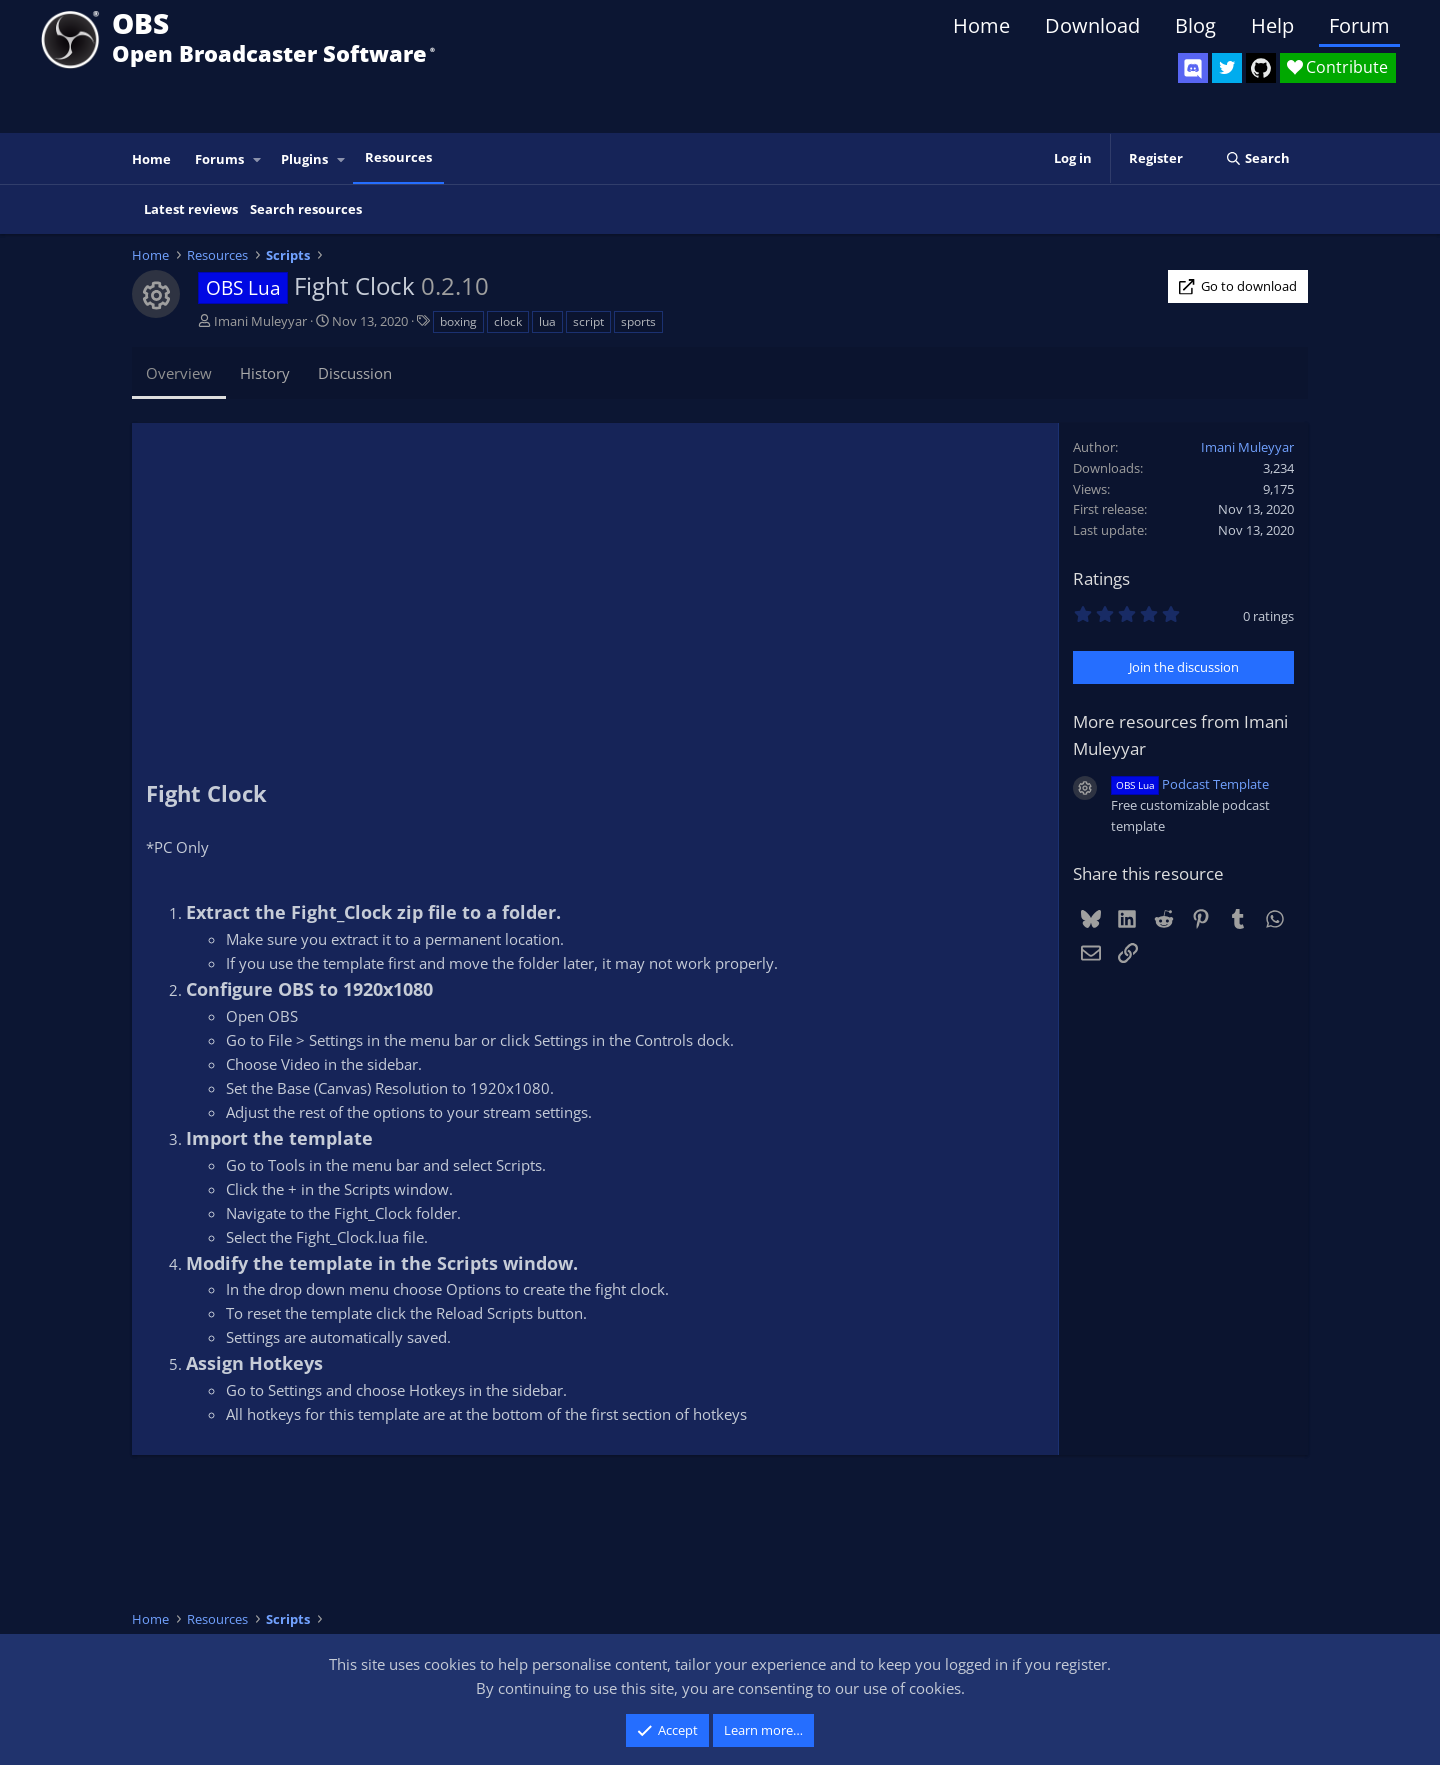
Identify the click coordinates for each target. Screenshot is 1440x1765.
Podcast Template (1190, 784)
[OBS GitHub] (1261, 68)
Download (1092, 25)
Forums (219, 159)
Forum (1359, 25)
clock (508, 321)
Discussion (355, 373)
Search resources (306, 209)
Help (1272, 25)
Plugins (304, 159)
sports (638, 321)
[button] (258, 159)
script (588, 321)
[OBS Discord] (1193, 68)
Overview (179, 373)
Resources (398, 157)
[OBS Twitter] (1227, 68)
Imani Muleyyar (260, 321)
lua (547, 321)
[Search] (1257, 158)
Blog (1195, 25)
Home (981, 25)
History (265, 373)
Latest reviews (191, 209)
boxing (458, 321)
